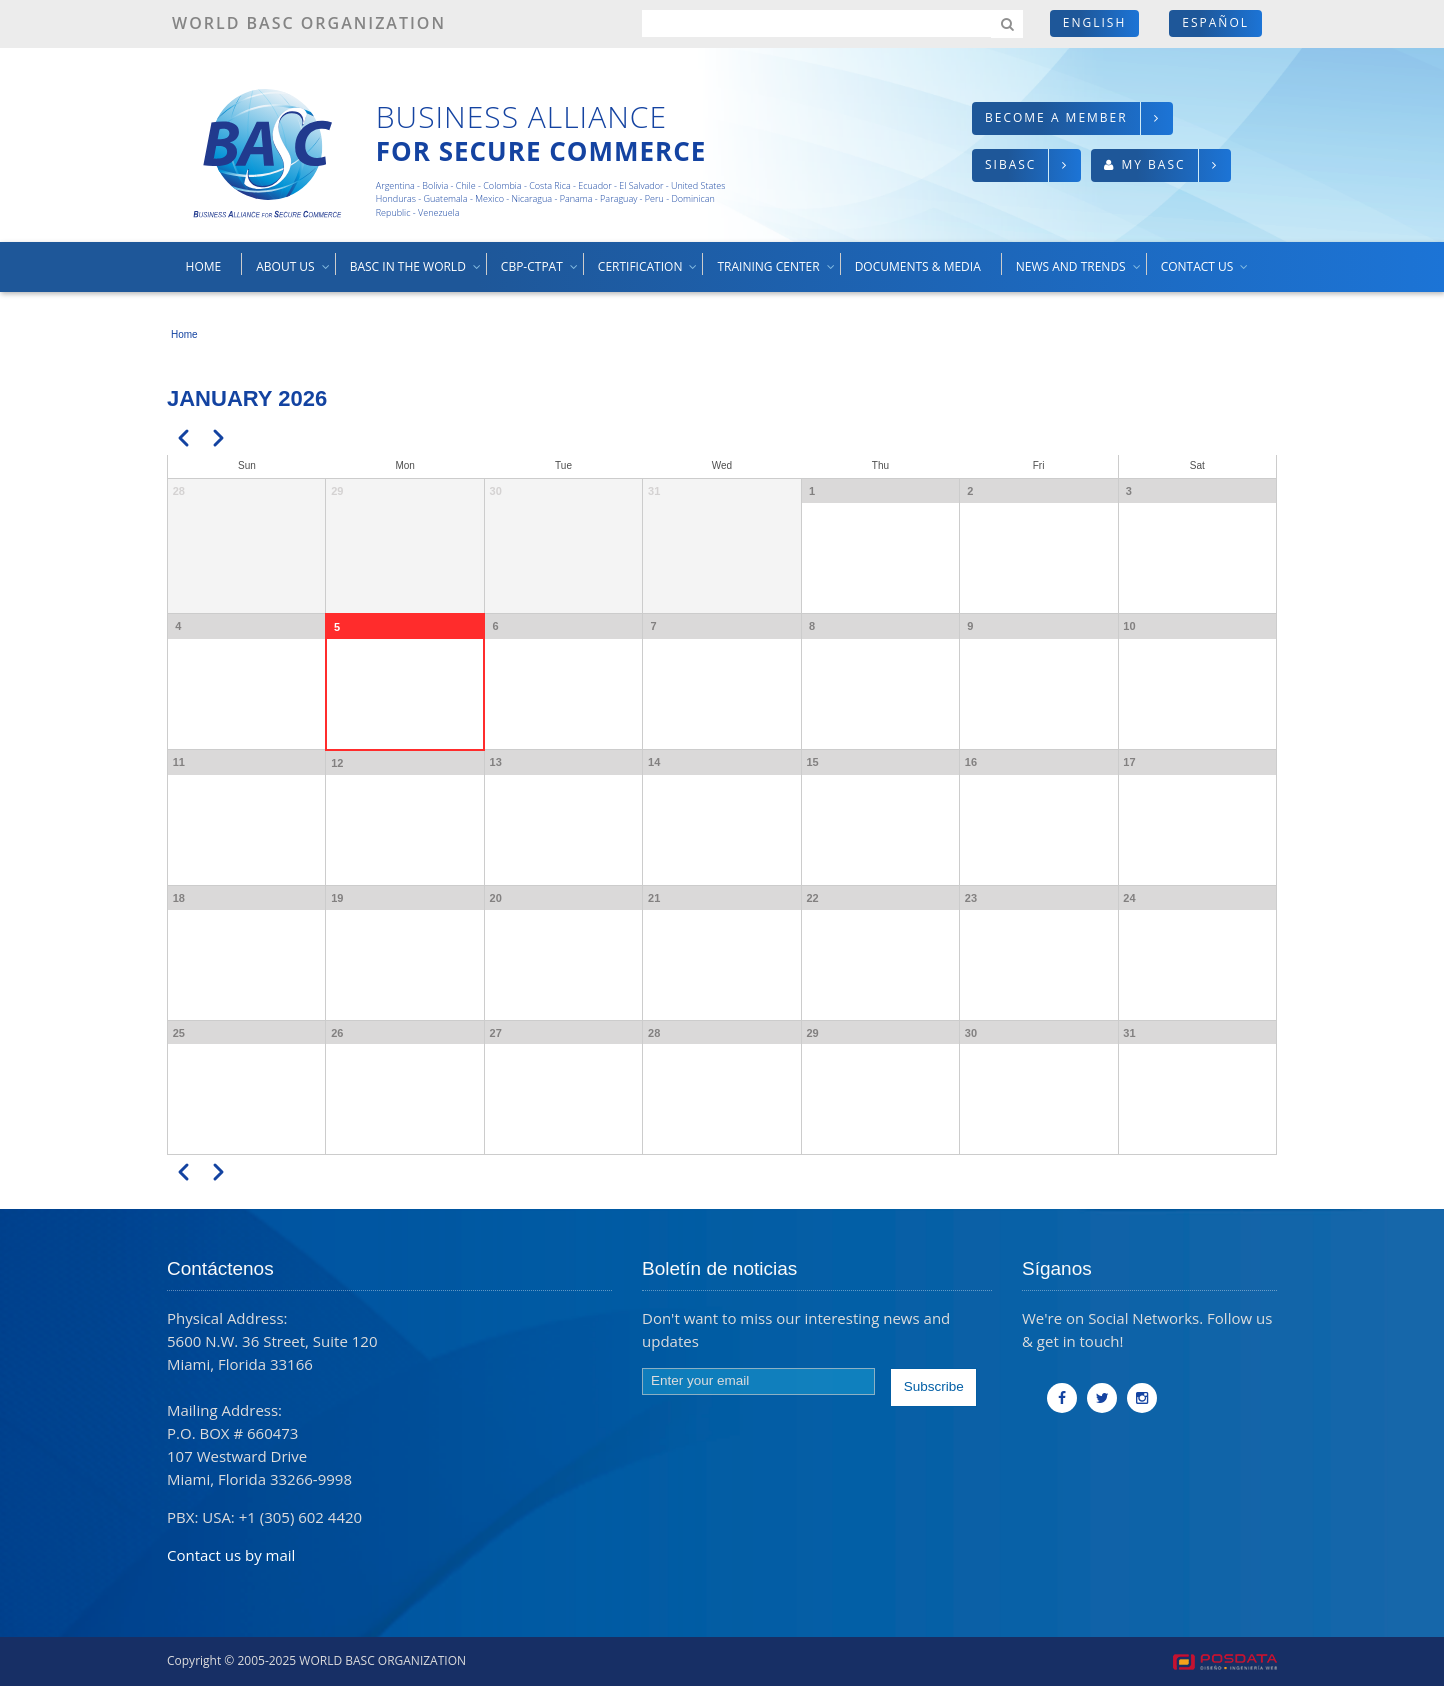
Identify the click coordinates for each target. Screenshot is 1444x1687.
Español (1215, 22)
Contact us (1206, 274)
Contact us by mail (231, 1555)
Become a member (1056, 117)
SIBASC (1010, 164)
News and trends (1079, 274)
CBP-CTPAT (540, 274)
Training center (776, 274)
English (1094, 22)
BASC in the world (416, 274)
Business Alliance (521, 116)
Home (204, 266)
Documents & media (918, 266)
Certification (649, 274)
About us (293, 274)
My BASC (1153, 164)
